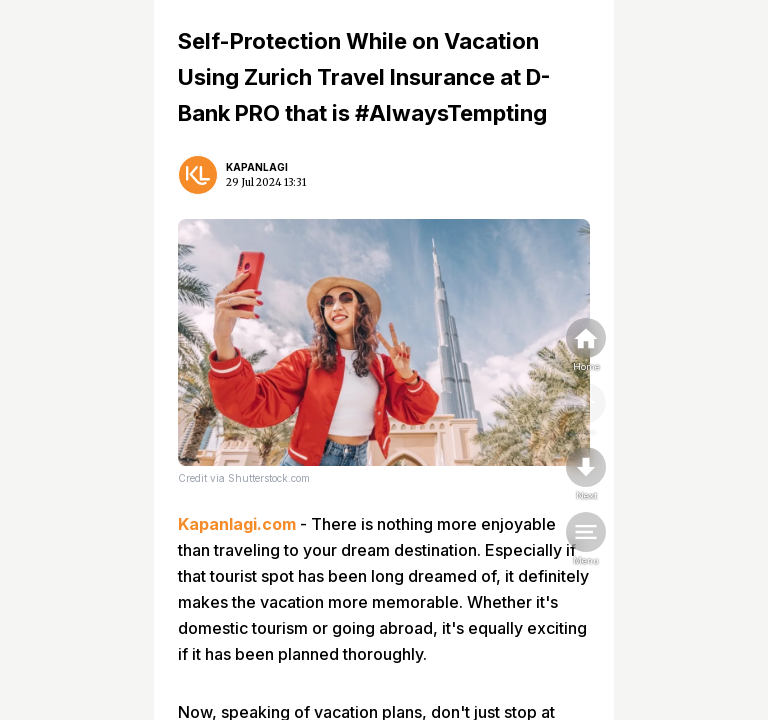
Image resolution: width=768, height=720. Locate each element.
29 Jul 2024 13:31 (266, 182)
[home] (586, 346)
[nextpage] (586, 475)
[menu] (586, 540)
